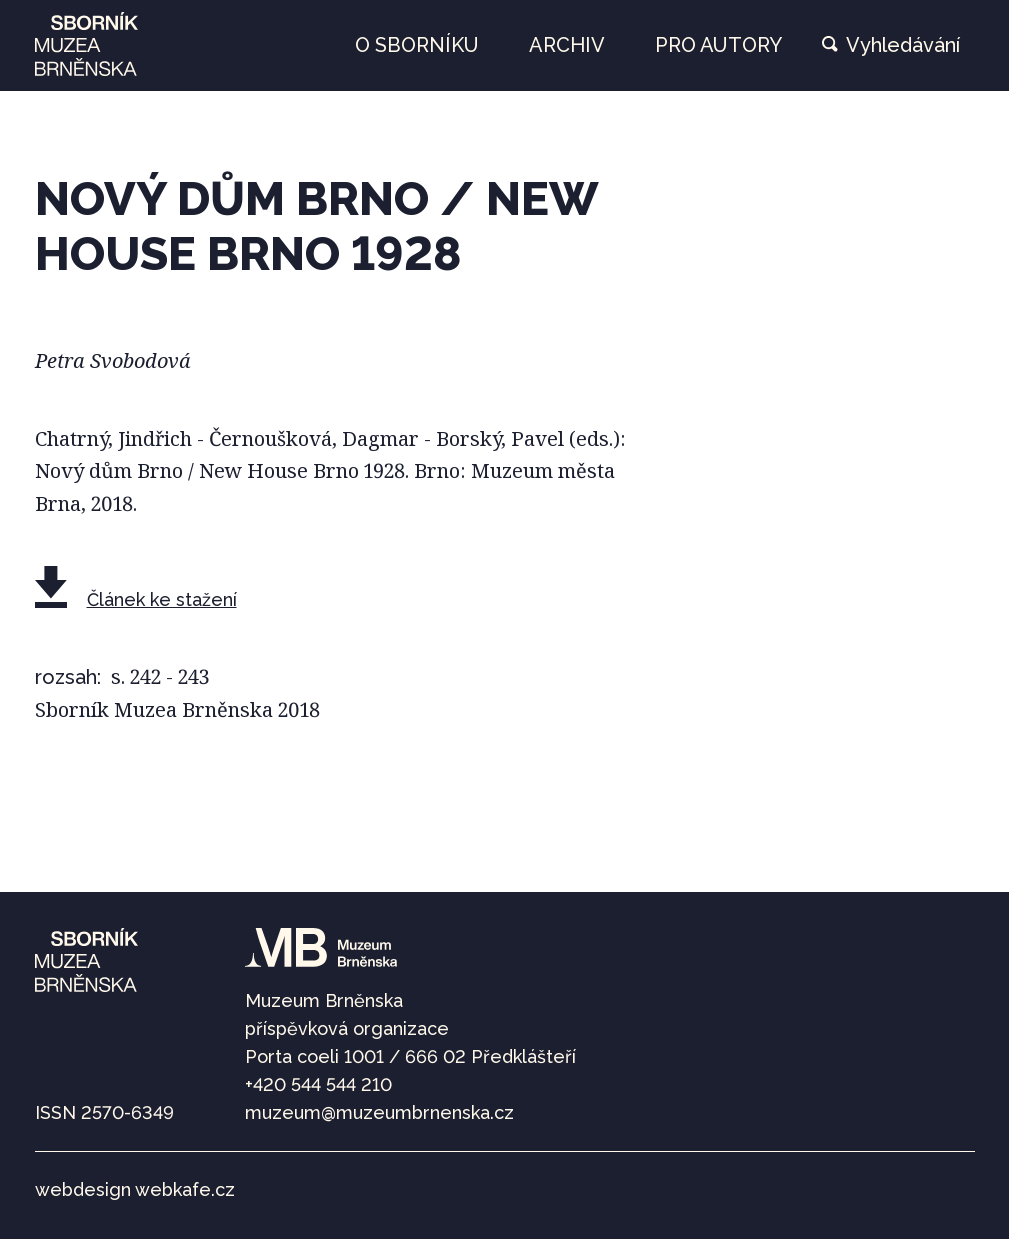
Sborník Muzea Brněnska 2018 (177, 709)
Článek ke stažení (162, 599)
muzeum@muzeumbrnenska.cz (379, 1112)
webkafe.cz (185, 1189)
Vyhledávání (903, 45)
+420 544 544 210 (318, 1084)
